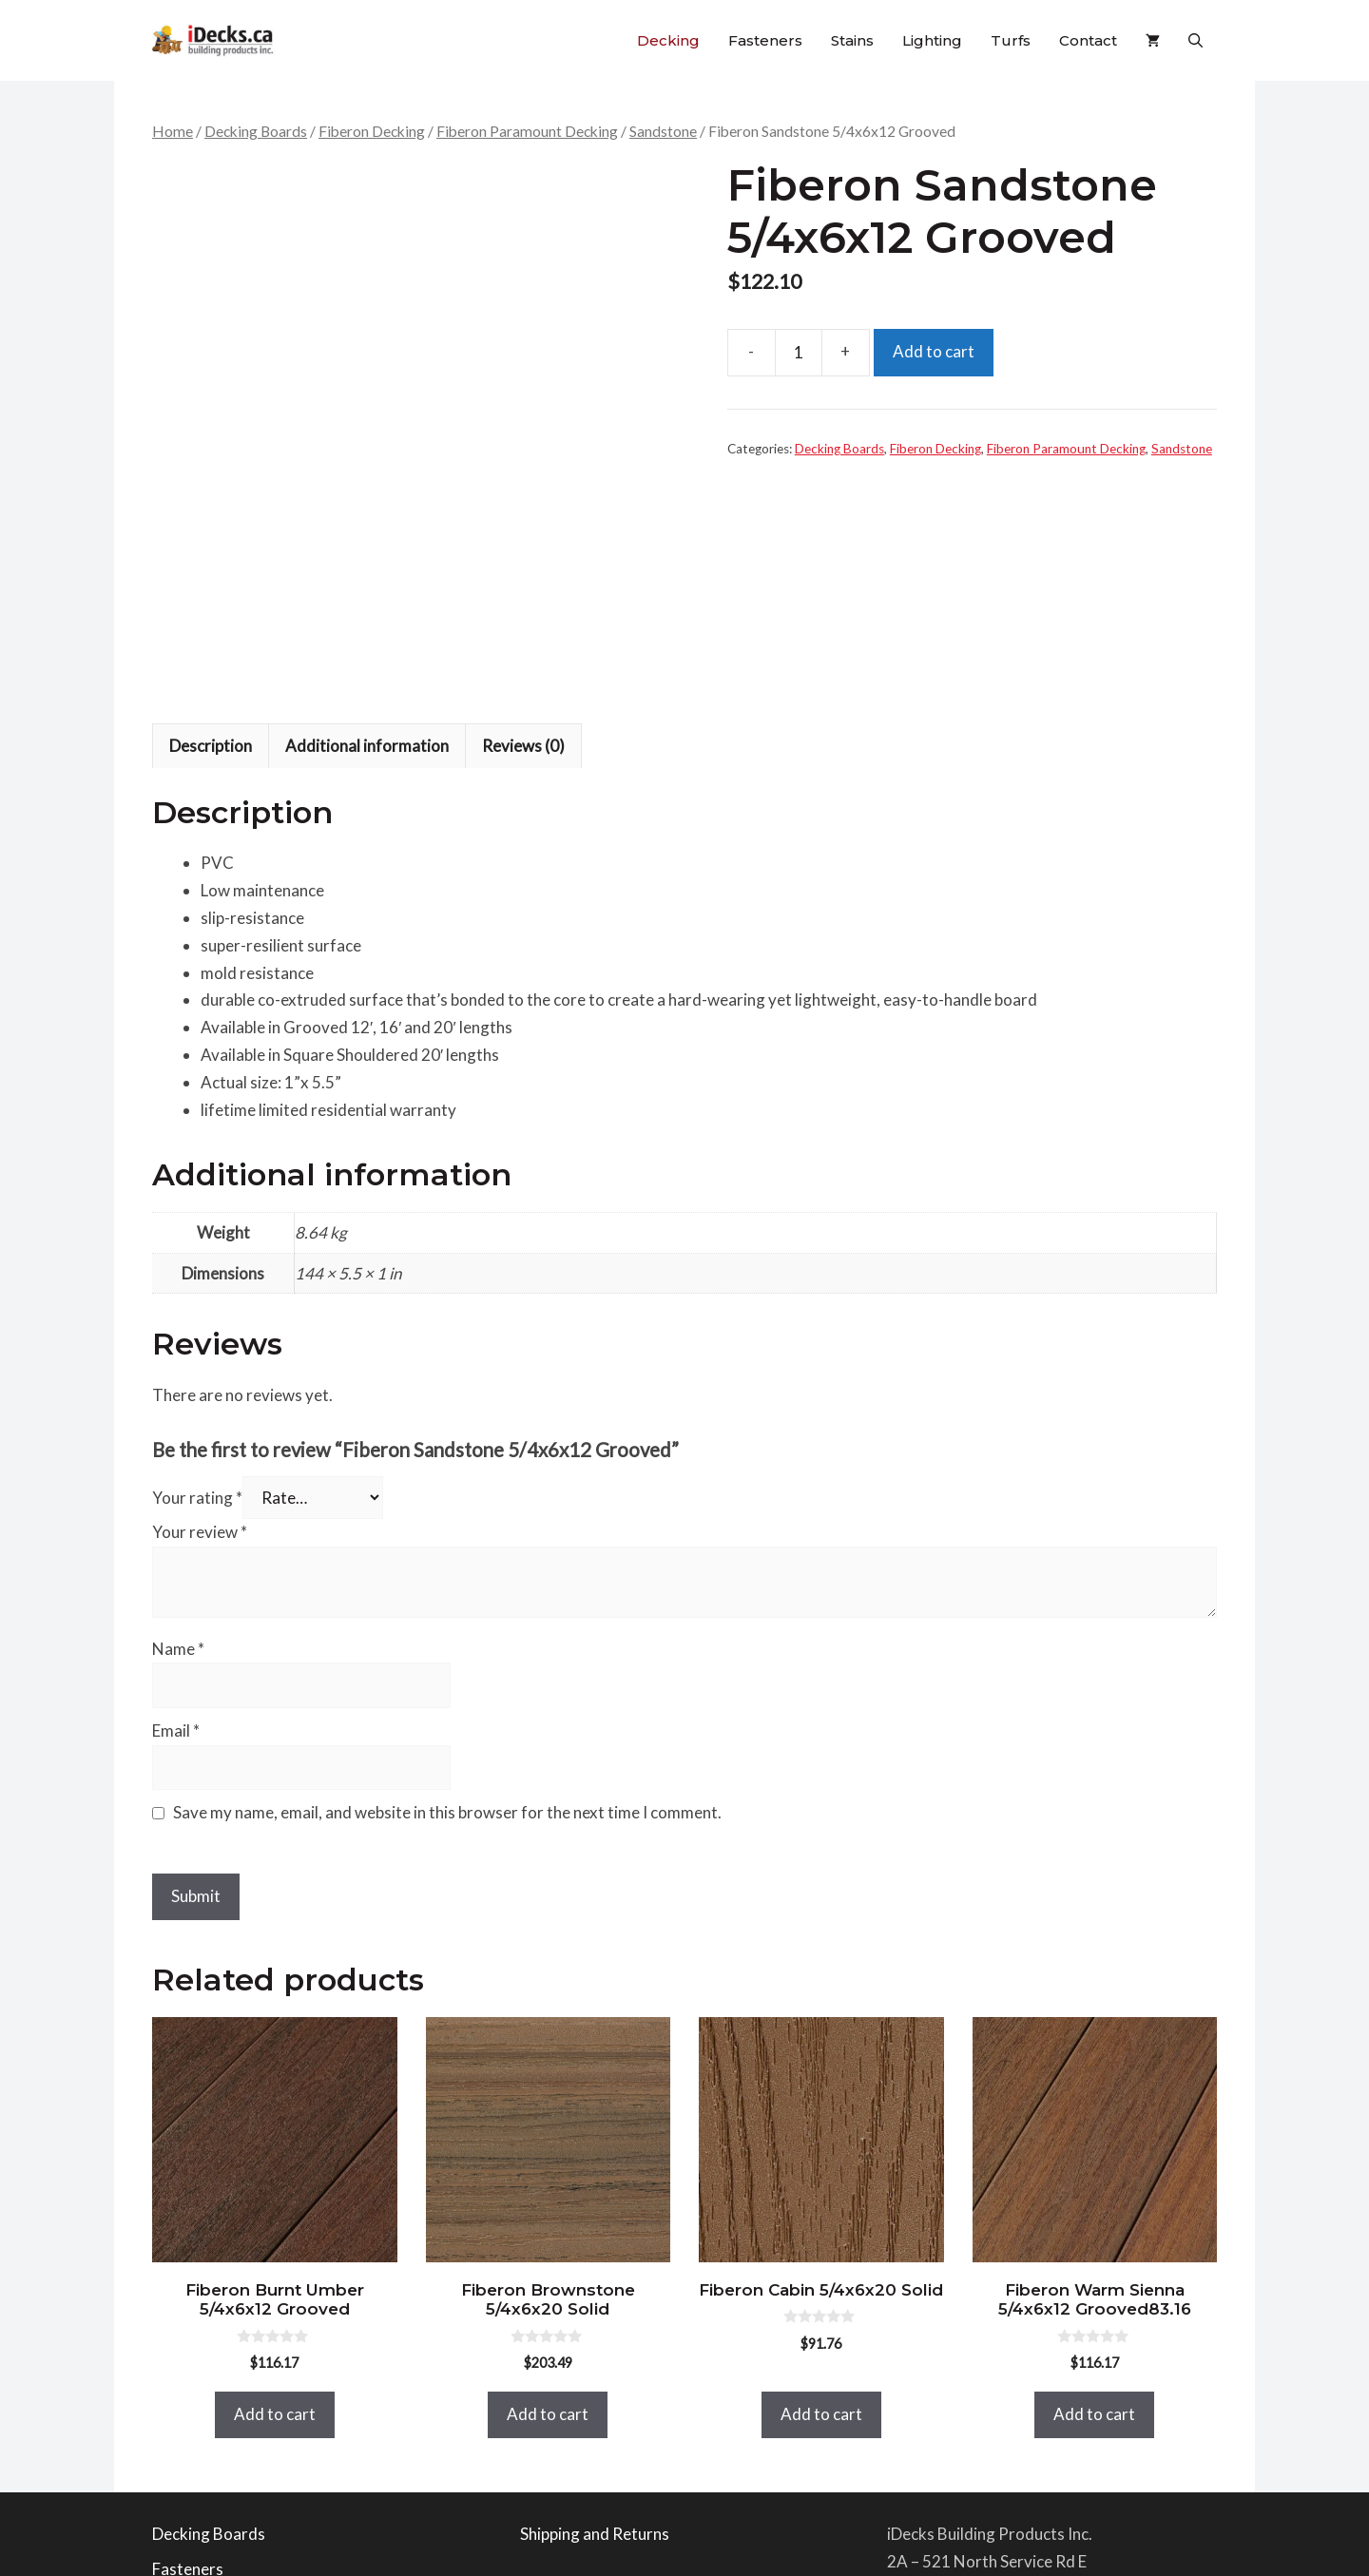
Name (178, 1417)
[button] (1195, 40)
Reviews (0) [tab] (523, 514)
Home (172, 131)
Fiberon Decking (371, 131)
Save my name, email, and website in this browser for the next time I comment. (447, 1581)
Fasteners (765, 40)
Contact (1088, 40)
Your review (199, 1300)
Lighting (932, 40)
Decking (668, 40)
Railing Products (211, 2373)
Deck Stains (193, 2408)
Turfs (1011, 40)
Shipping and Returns (594, 2302)
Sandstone (663, 131)
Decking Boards (255, 131)
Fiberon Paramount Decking (527, 131)
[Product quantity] (798, 352)
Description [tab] (210, 514)
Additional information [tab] (367, 514)
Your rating (197, 1266)
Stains (852, 40)
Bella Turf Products (222, 2479)
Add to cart (933, 351)
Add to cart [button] (275, 2182)
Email (176, 1499)
